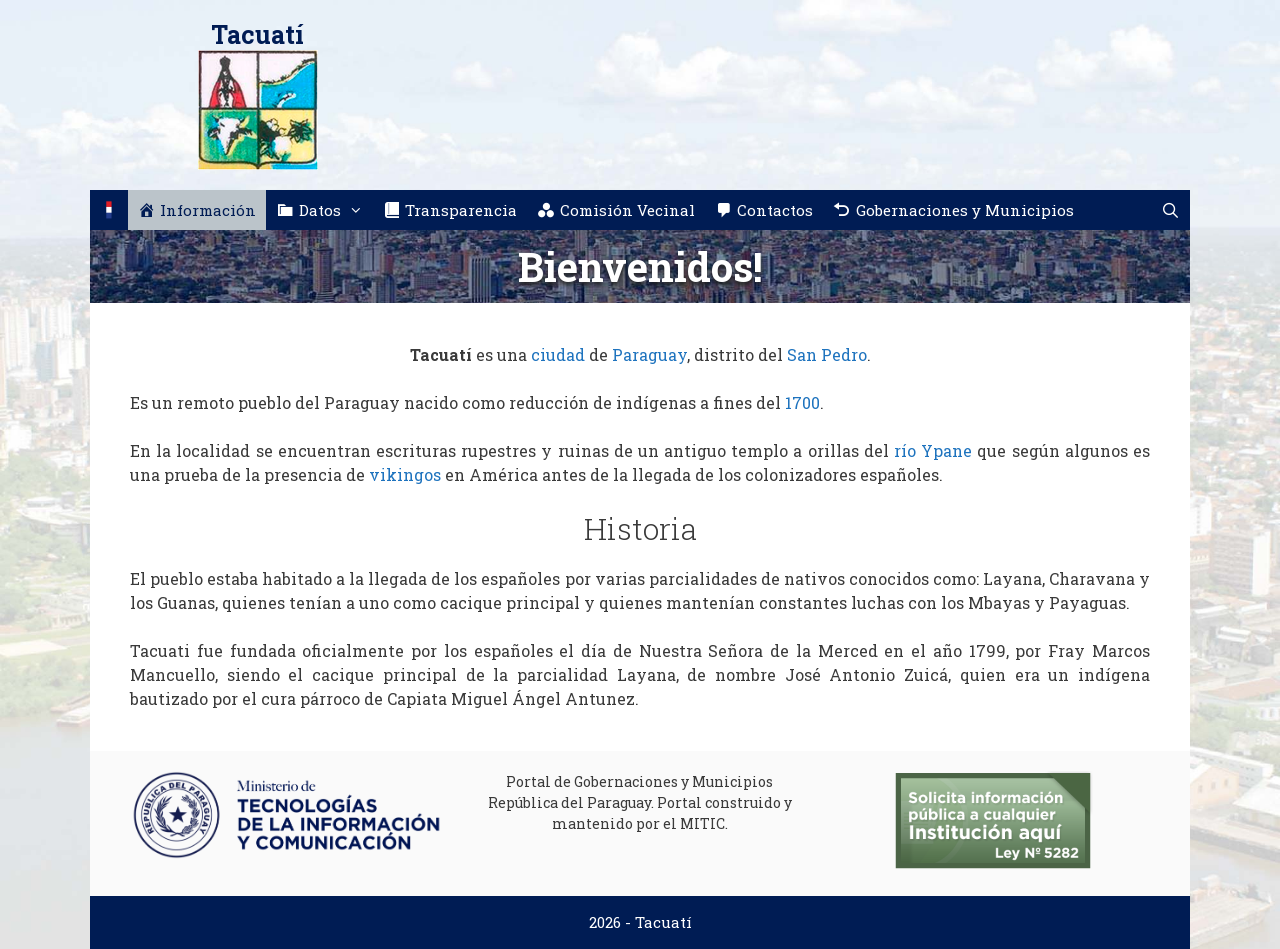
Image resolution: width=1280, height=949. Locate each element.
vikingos (405, 474)
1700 (802, 402)
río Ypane (933, 450)
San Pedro (827, 354)
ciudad (558, 354)
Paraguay (649, 354)
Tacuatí (257, 34)
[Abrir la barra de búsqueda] (1170, 210)
